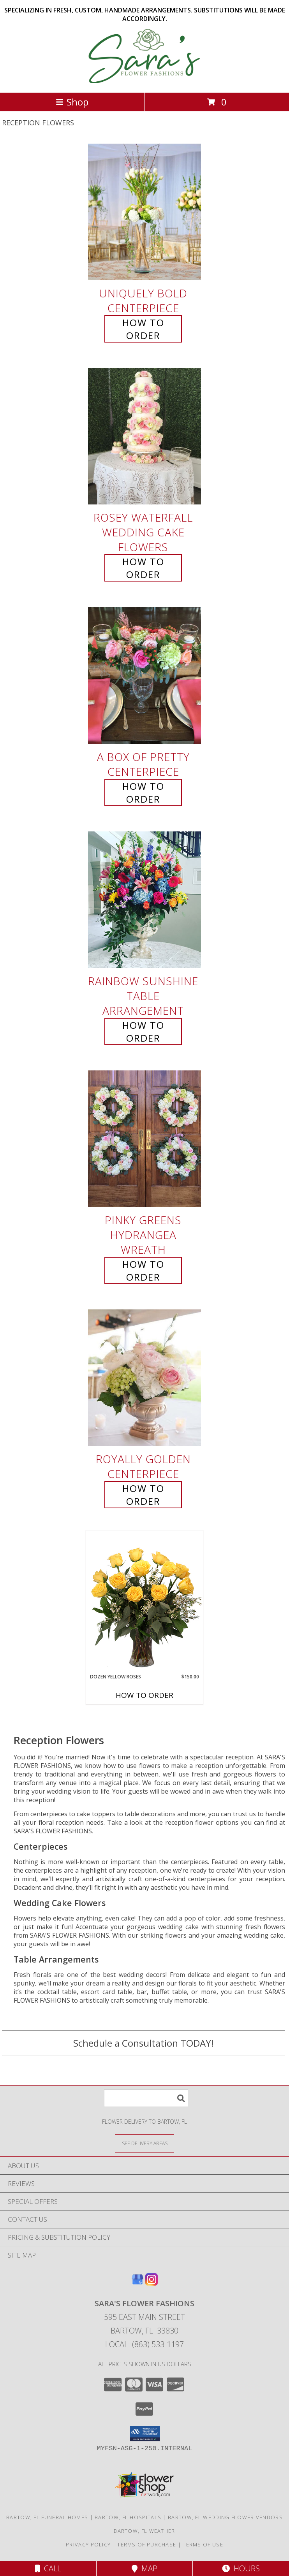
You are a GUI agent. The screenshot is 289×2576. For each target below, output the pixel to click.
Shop (72, 101)
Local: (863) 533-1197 (144, 2344)
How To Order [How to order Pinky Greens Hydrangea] (143, 1270)
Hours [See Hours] (241, 2568)
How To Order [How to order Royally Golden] (143, 1495)
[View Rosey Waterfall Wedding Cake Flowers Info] (144, 436)
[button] (145, 2433)
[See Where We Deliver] (144, 2143)
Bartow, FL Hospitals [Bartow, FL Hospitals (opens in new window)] (128, 2517)
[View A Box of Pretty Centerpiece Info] (144, 675)
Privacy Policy (88, 2544)
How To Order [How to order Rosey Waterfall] (143, 568)
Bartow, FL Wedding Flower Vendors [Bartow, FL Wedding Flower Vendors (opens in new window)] (225, 2517)
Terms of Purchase (146, 2544)
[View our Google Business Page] (137, 2283)
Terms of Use (203, 2544)
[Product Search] (146, 2098)
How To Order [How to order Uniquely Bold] (143, 329)
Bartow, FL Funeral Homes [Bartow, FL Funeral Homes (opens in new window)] (47, 2517)
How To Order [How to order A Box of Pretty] (143, 792)
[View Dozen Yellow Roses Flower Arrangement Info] (144, 1602)
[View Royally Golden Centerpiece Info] (144, 1377)
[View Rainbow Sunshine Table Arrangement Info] (144, 899)
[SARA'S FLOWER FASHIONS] (144, 81)
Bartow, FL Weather (144, 2530)
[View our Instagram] (151, 2283)
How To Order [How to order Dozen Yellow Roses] (144, 1695)
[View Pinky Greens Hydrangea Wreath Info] (144, 1138)
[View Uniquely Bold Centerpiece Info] (144, 212)
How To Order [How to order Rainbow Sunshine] (143, 1031)
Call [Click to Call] (48, 2568)
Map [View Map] (144, 2568)
